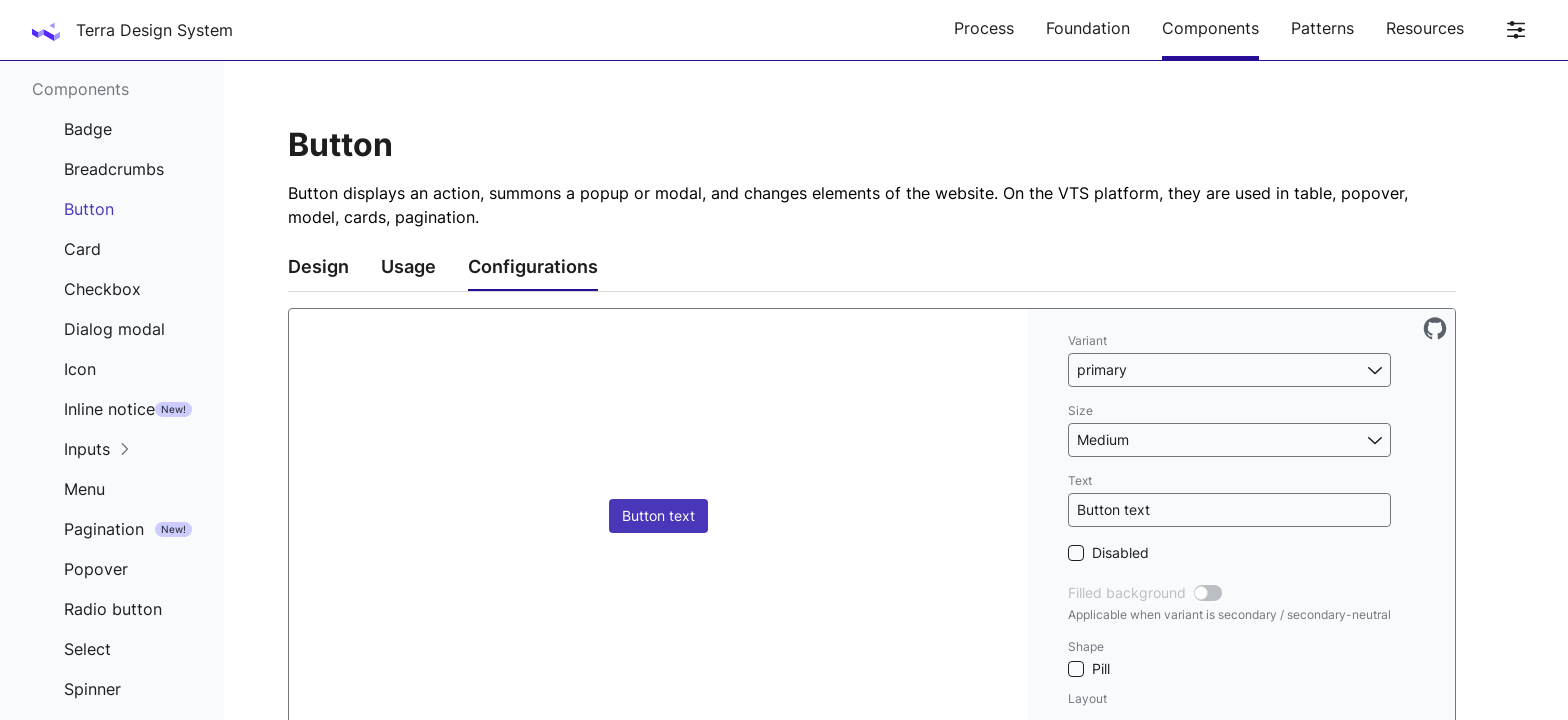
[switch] (1208, 593)
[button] (1229, 370)
